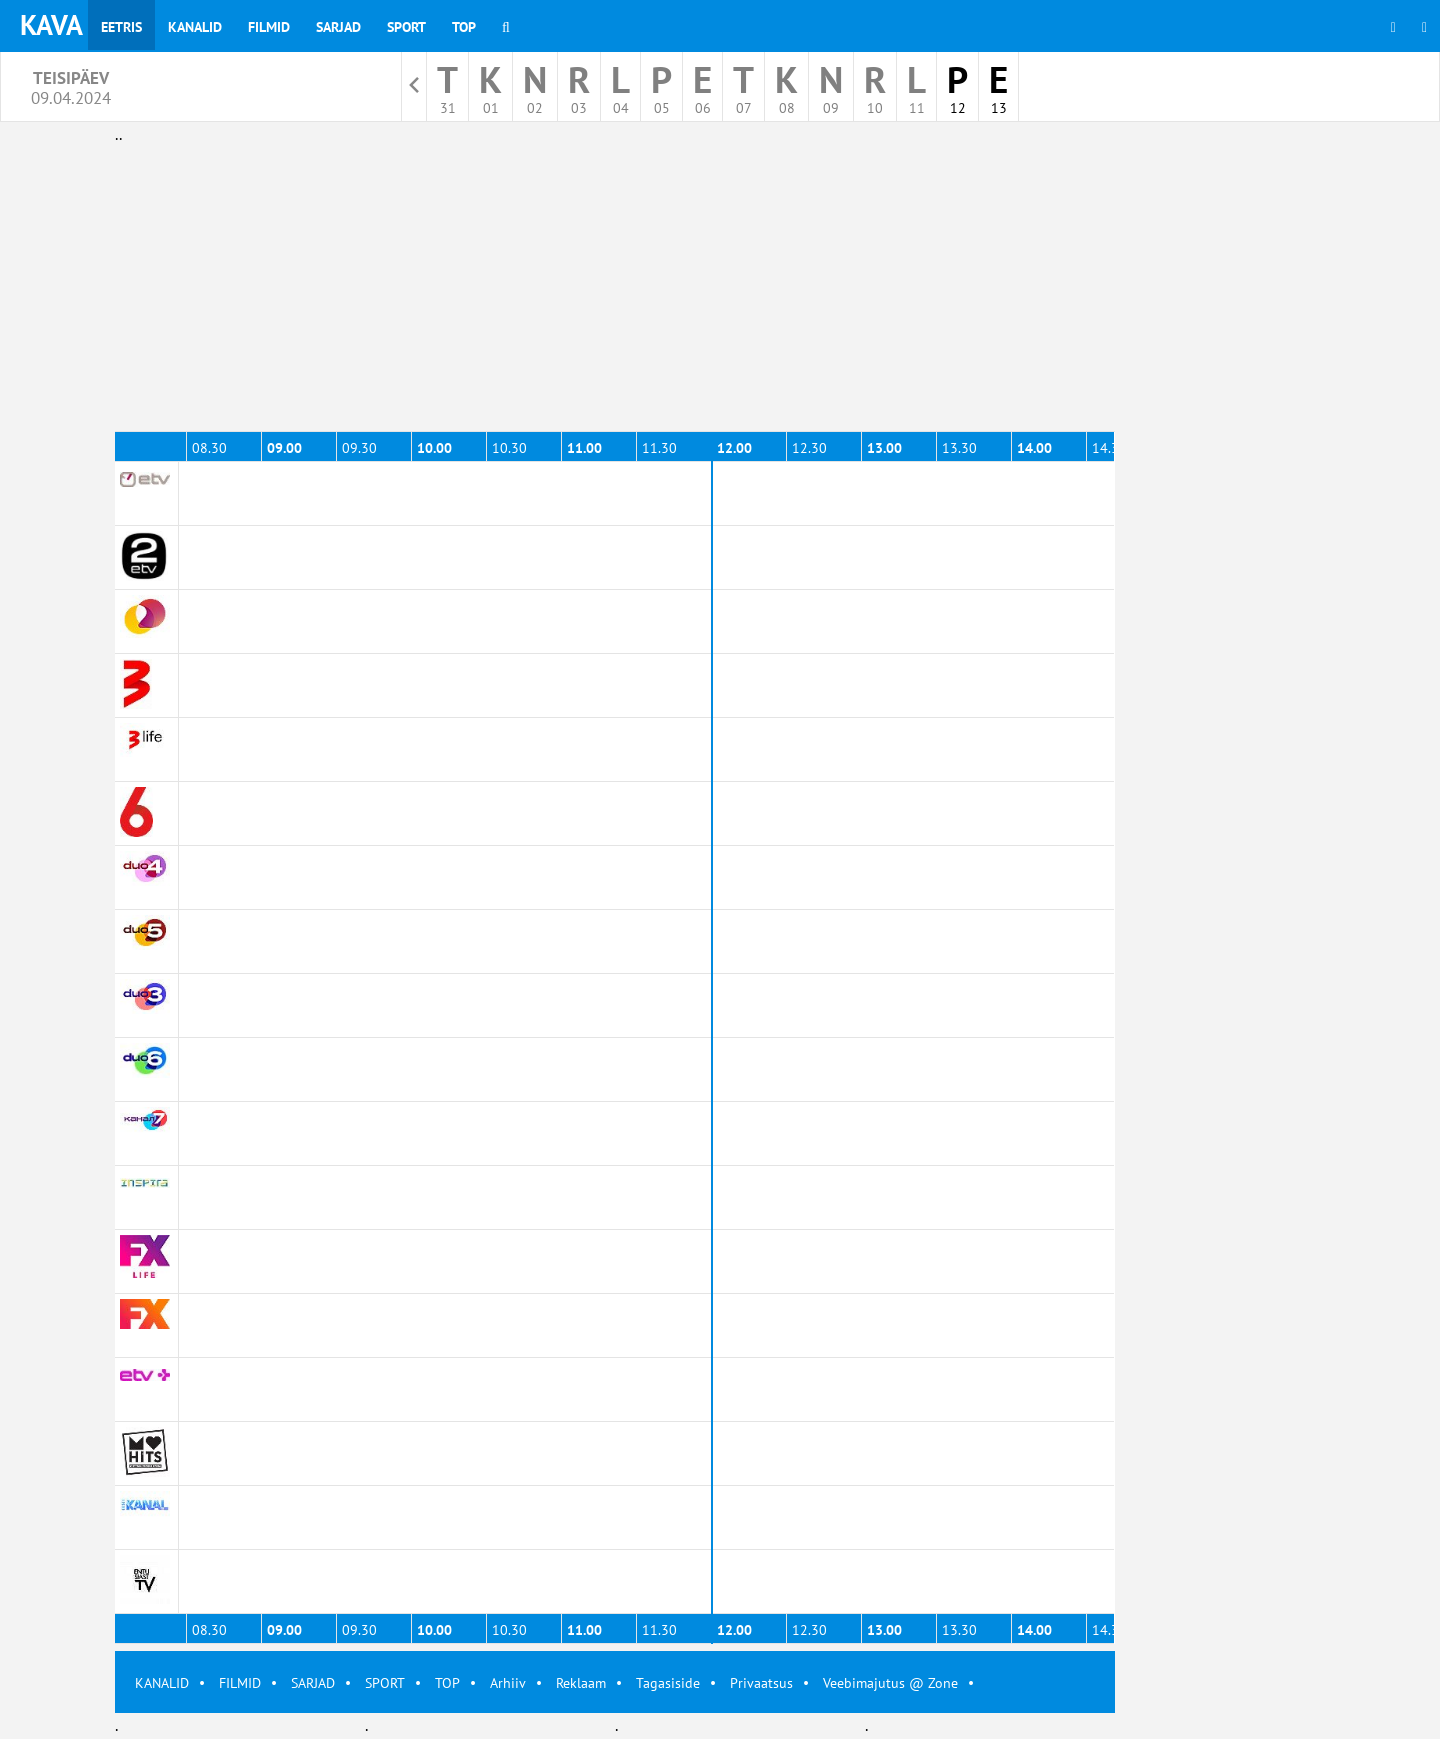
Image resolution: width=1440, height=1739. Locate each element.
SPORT (385, 1683)
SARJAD (313, 1683)
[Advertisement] (615, 288)
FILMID (240, 1683)
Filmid (269, 27)
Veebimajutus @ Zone (890, 1683)
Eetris (121, 27)
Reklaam (581, 1683)
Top (464, 27)
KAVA (51, 24)
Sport (406, 27)
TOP (447, 1683)
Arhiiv (508, 1683)
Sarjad (338, 27)
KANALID (162, 1683)
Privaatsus (761, 1683)
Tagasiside (668, 1683)
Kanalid (195, 27)
